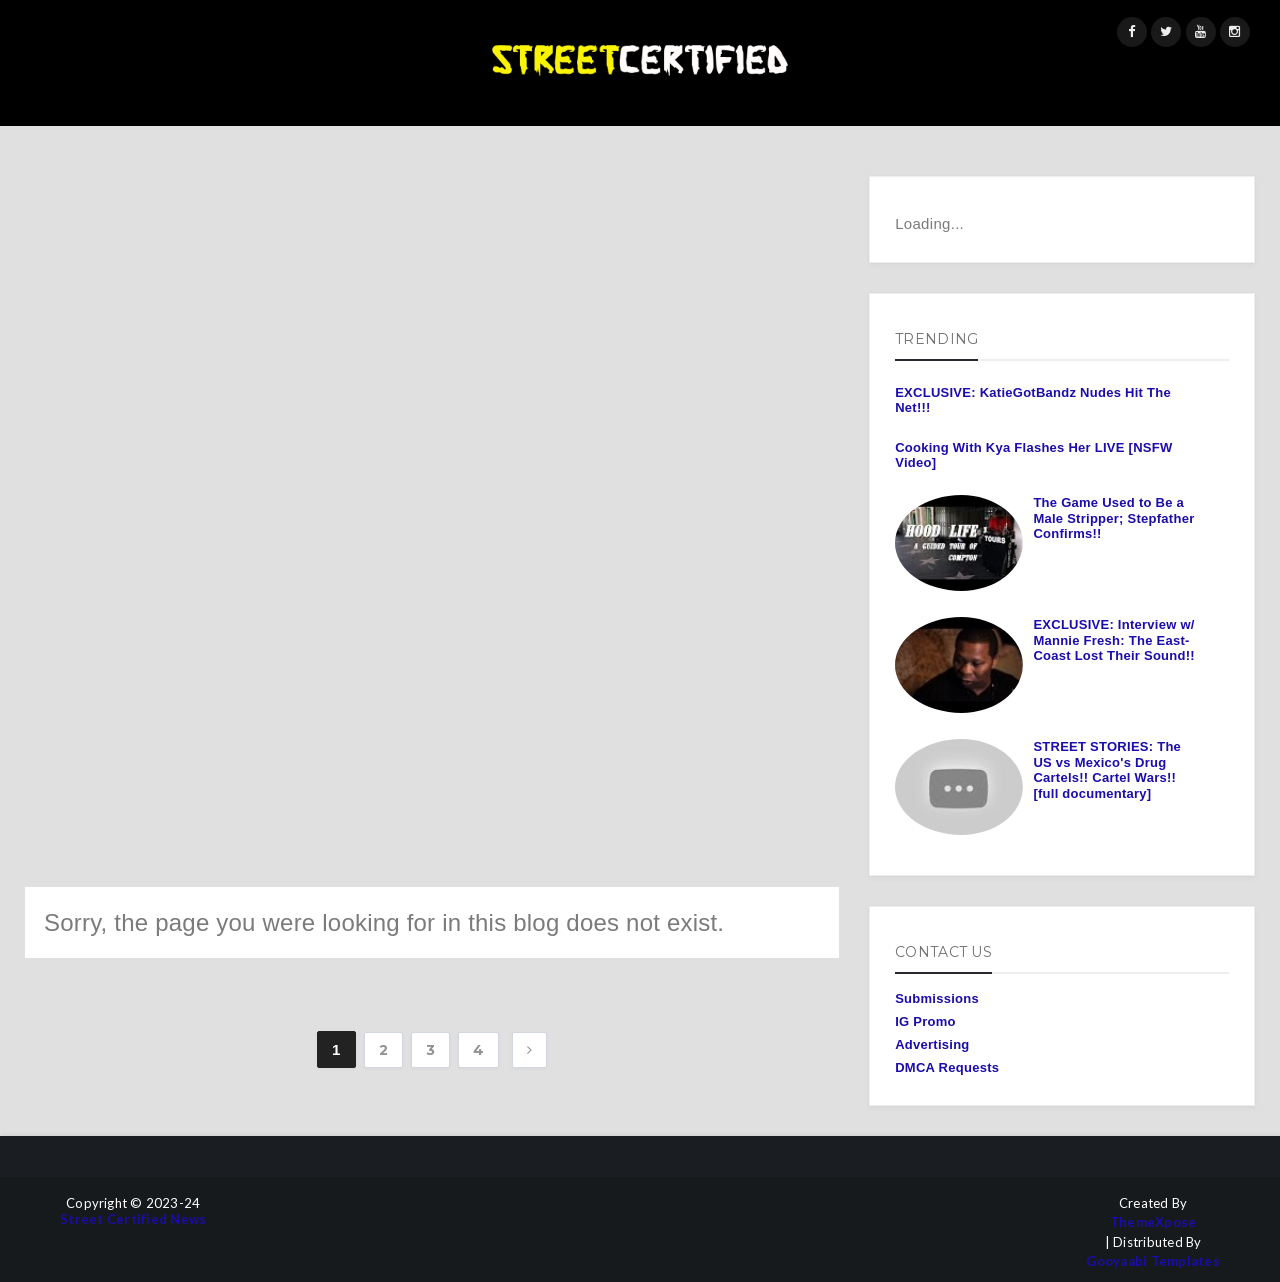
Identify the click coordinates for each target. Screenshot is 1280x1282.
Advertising (932, 1044)
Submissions (937, 998)
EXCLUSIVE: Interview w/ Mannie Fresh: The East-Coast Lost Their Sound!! (1114, 640)
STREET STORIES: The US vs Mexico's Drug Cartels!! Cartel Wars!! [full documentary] (1107, 770)
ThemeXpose (1153, 1222)
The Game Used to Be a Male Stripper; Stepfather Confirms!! (1113, 518)
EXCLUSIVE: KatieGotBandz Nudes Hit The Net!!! (1033, 400)
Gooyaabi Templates (1153, 1261)
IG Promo (925, 1021)
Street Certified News (133, 1219)
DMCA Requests (947, 1067)
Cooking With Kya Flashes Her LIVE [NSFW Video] (1033, 455)
